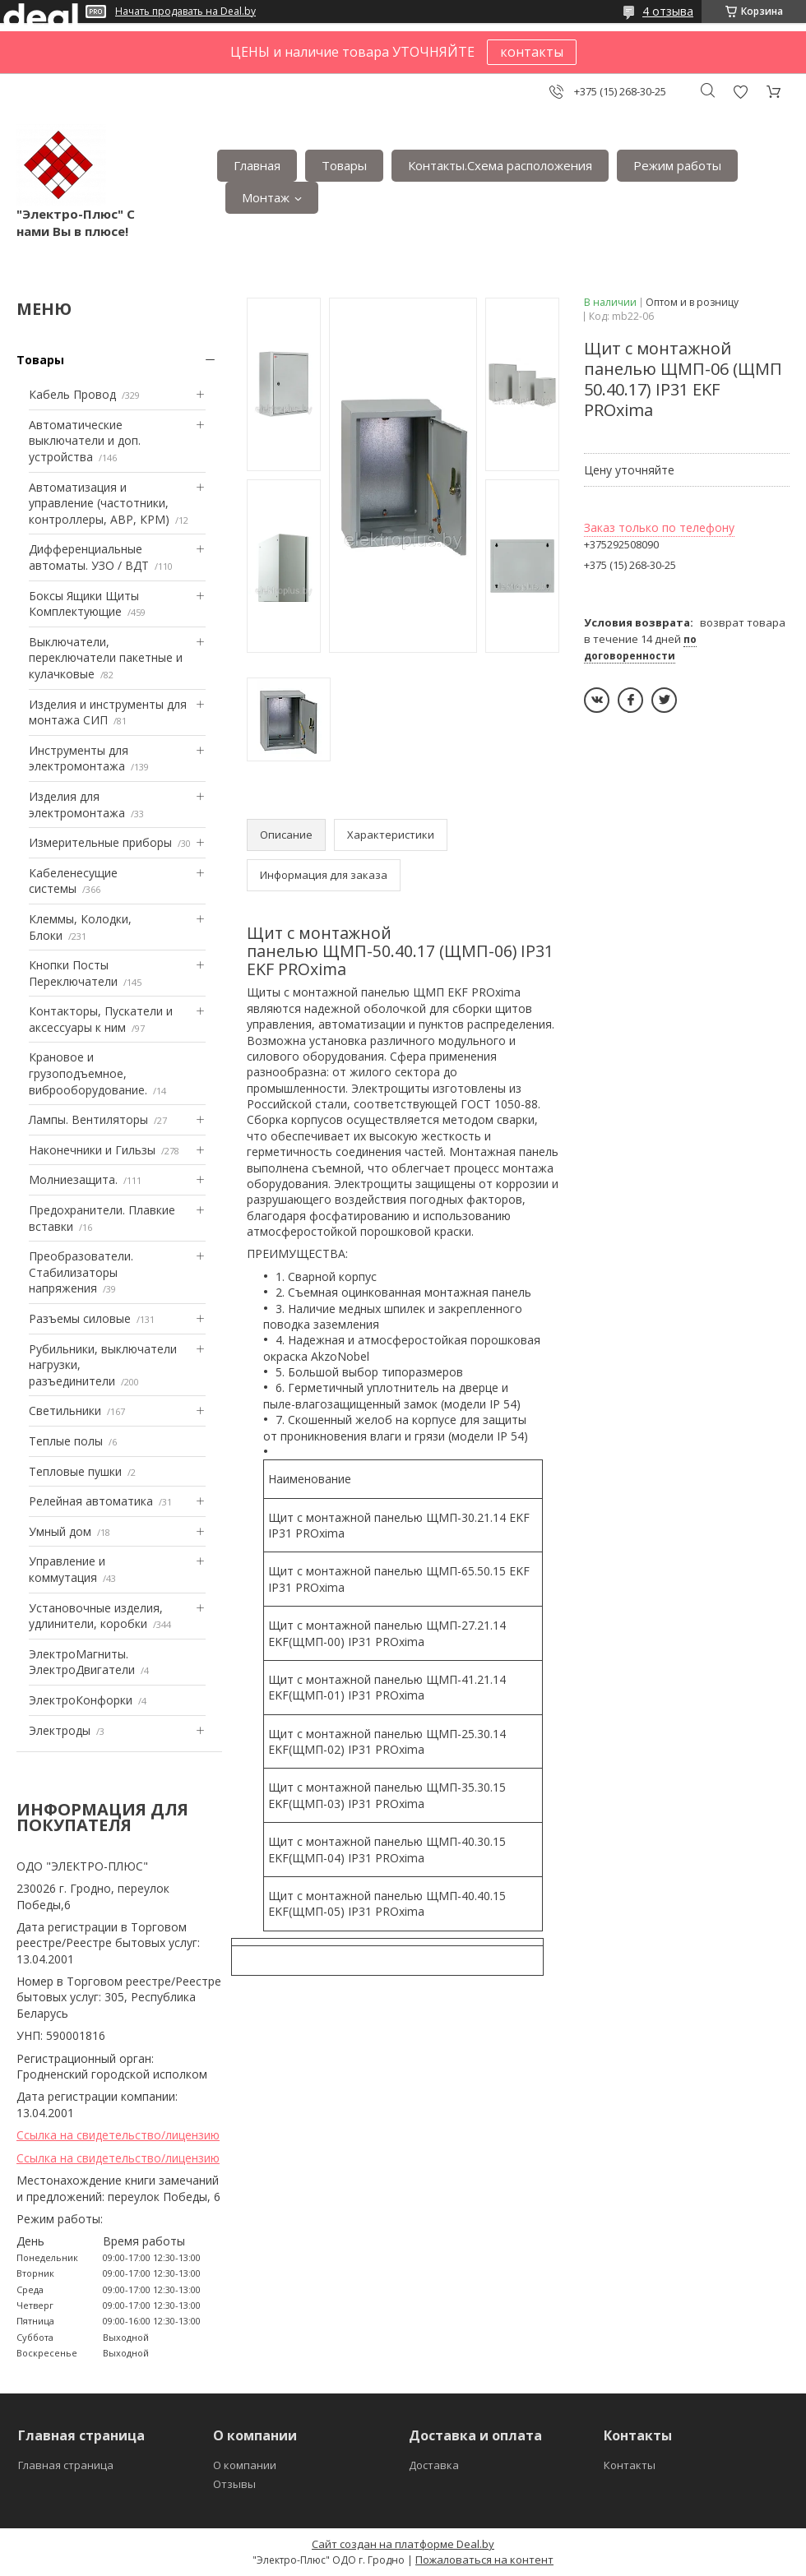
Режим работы (677, 165)
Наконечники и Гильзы (92, 1150)
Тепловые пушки (75, 1471)
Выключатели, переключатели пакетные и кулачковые (106, 658)
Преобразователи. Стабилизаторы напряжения (81, 1272)
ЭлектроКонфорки (80, 1700)
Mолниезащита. (73, 1179)
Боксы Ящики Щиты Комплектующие (84, 604)
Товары (344, 165)
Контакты (629, 2465)
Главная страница (65, 2465)
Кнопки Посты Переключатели (73, 973)
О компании (244, 2465)
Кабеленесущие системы (73, 881)
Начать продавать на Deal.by (185, 11)
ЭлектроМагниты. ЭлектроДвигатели (82, 1662)
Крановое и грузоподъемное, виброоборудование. (88, 1073)
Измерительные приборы (100, 842)
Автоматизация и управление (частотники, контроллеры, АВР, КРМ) (99, 503)
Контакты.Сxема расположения (500, 165)
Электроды (59, 1730)
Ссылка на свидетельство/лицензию (118, 2135)
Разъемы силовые (80, 1318)
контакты (531, 52)
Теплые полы (66, 1441)
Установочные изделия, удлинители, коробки (96, 1616)
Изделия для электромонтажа (77, 805)
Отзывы (234, 2484)
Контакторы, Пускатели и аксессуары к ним (101, 1019)
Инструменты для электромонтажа (78, 758)
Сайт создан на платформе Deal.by (403, 2544)
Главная (257, 165)
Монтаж (266, 197)
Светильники (65, 1410)
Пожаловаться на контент (484, 2559)
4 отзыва (667, 11)
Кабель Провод (72, 394)
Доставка (434, 2465)
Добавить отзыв (740, 92)
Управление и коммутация (67, 1569)
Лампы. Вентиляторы (88, 1119)
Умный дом (60, 1531)
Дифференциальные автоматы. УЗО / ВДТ (89, 557)
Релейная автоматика (91, 1501)
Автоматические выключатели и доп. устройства (85, 441)
